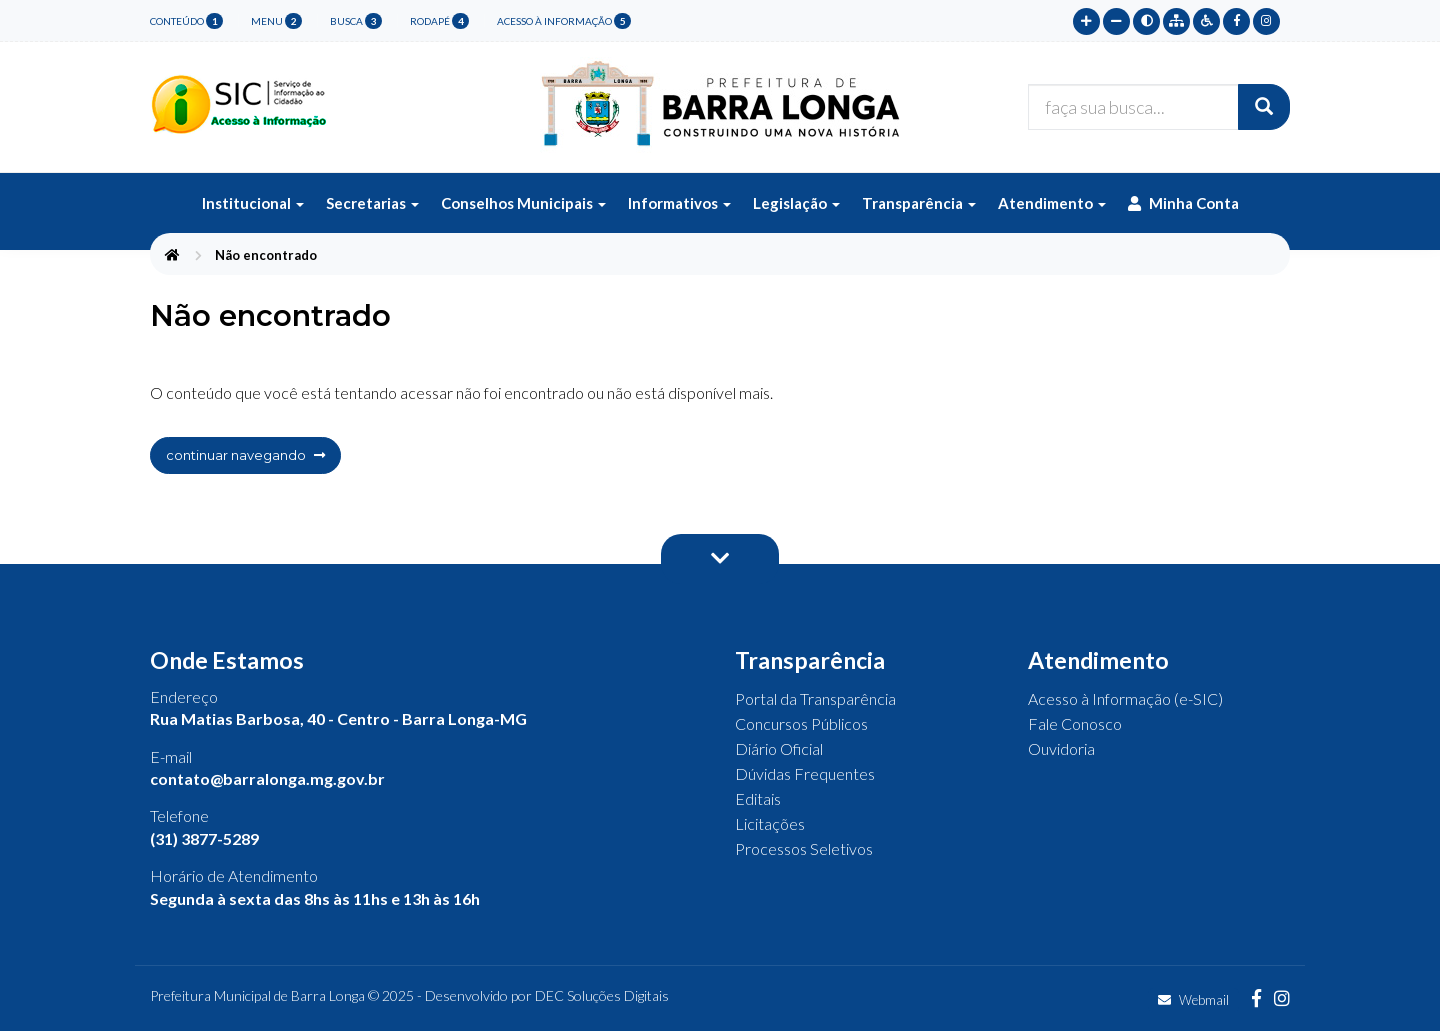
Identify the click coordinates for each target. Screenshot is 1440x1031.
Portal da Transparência (815, 698)
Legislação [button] (796, 203)
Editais (758, 798)
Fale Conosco (1075, 723)
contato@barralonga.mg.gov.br (267, 778)
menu (276, 21)
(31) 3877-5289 (204, 838)
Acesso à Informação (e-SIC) (1125, 698)
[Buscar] (1264, 107)
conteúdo (186, 21)
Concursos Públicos (801, 723)
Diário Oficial (779, 748)
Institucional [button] (253, 203)
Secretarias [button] (372, 203)
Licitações (770, 823)
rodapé (439, 21)
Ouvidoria (1061, 748)
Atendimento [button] (1052, 203)
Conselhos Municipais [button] (523, 203)
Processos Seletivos (804, 848)
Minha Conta (1183, 203)
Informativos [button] (679, 203)
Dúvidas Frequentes (805, 773)
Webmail (1193, 1000)
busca (356, 21)
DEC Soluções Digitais (602, 995)
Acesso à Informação (564, 21)
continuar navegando (245, 455)
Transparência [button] (919, 203)
